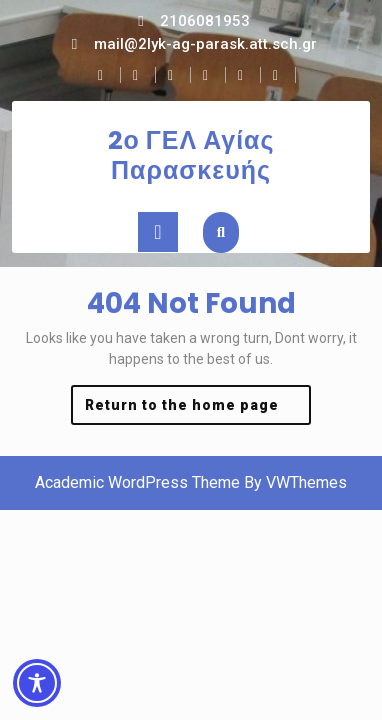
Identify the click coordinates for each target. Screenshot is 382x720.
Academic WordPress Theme (137, 482)
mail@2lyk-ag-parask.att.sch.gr (205, 44)
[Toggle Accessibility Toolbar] (37, 683)
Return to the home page (198, 409)
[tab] (158, 232)
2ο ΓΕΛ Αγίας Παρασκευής (191, 155)
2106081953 (205, 21)
